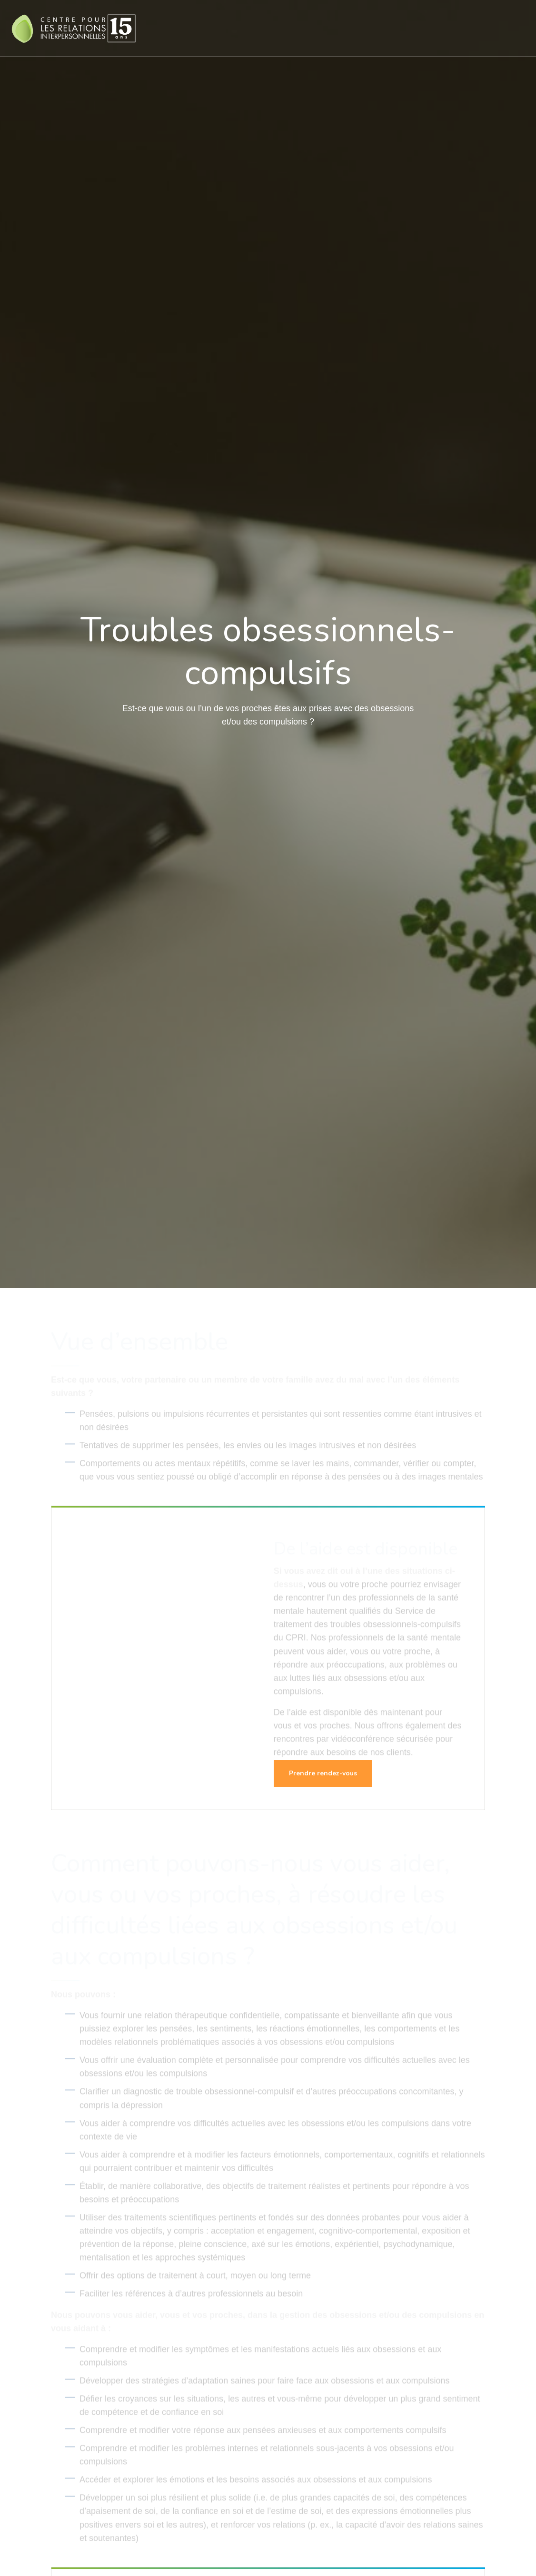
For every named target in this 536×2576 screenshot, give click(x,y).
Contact (487, 28)
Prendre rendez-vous (323, 1773)
